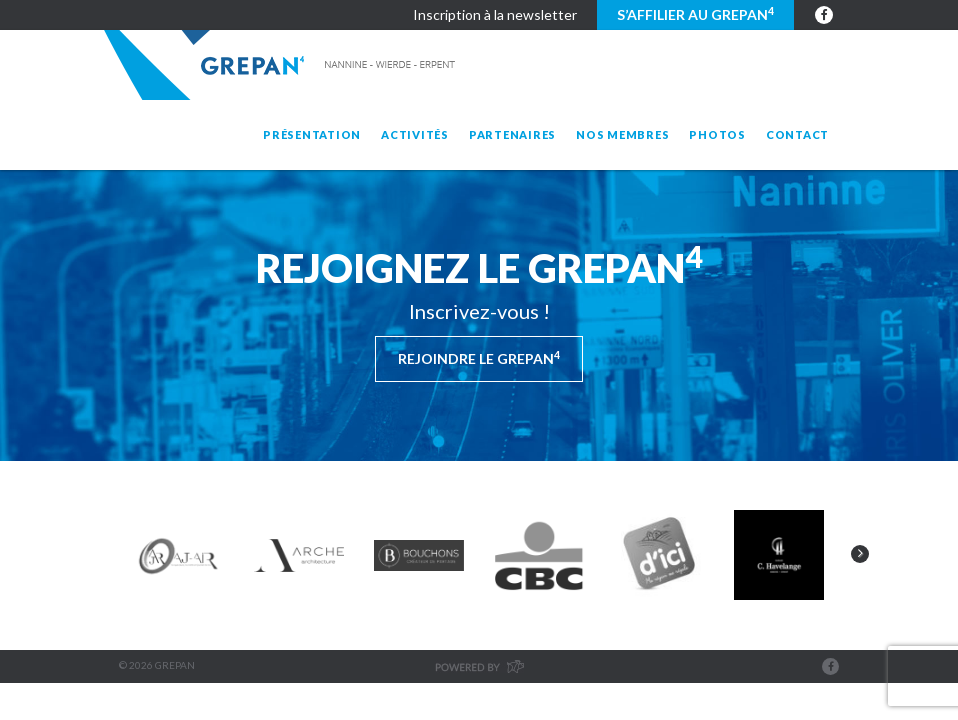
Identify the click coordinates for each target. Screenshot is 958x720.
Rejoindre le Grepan (479, 358)
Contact (797, 134)
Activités (415, 134)
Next (860, 554)
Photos (717, 134)
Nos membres (622, 134)
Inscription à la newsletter (495, 14)
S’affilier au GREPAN (695, 14)
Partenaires (512, 134)
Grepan (281, 65)
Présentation (312, 134)
